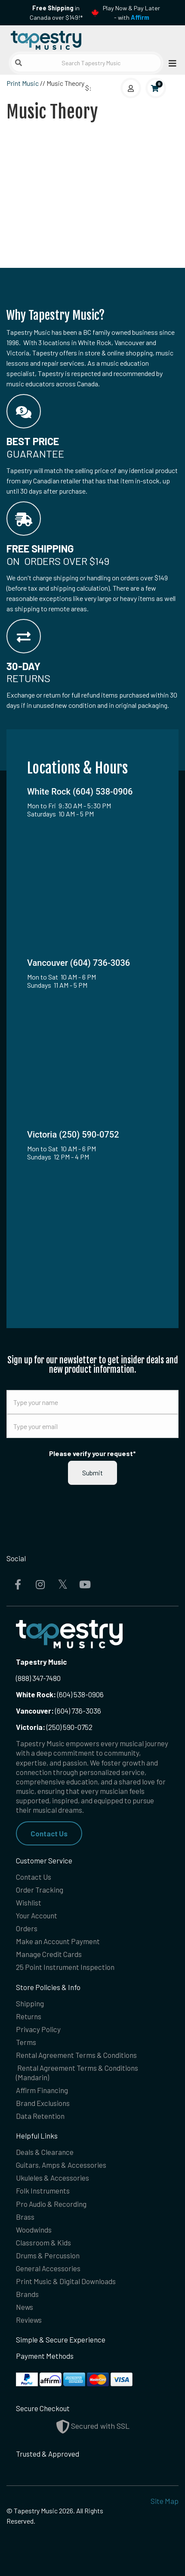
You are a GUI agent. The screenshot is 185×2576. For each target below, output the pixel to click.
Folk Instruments (43, 2190)
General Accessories (48, 2268)
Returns (28, 2016)
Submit (92, 1473)
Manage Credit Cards (49, 1954)
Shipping (30, 2003)
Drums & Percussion (48, 2255)
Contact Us (49, 1833)
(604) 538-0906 (60, 1694)
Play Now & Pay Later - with (131, 12)
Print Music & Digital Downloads (66, 2281)
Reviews (29, 2319)
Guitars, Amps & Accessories (61, 2164)
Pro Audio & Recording (51, 2204)
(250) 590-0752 (54, 1727)
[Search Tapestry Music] (86, 63)
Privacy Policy (38, 2029)
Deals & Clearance (45, 2152)
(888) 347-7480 (38, 1678)
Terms (26, 2042)
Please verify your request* (92, 1453)
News (24, 2307)
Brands (27, 2294)
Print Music (22, 83)
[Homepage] (49, 38)
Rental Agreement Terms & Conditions (76, 2055)
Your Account (36, 1915)
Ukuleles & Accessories (52, 2177)
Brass (25, 2216)
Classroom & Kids (43, 2242)
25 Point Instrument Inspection (65, 1967)
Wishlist (28, 1902)
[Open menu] (169, 63)
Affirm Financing (42, 2090)
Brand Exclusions (43, 2103)
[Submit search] (18, 63)
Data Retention (40, 2116)
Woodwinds (34, 2229)
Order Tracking (39, 1889)
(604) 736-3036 (58, 1710)
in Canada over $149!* (56, 12)
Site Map (165, 2501)
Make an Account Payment (58, 1941)
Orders (26, 1928)
